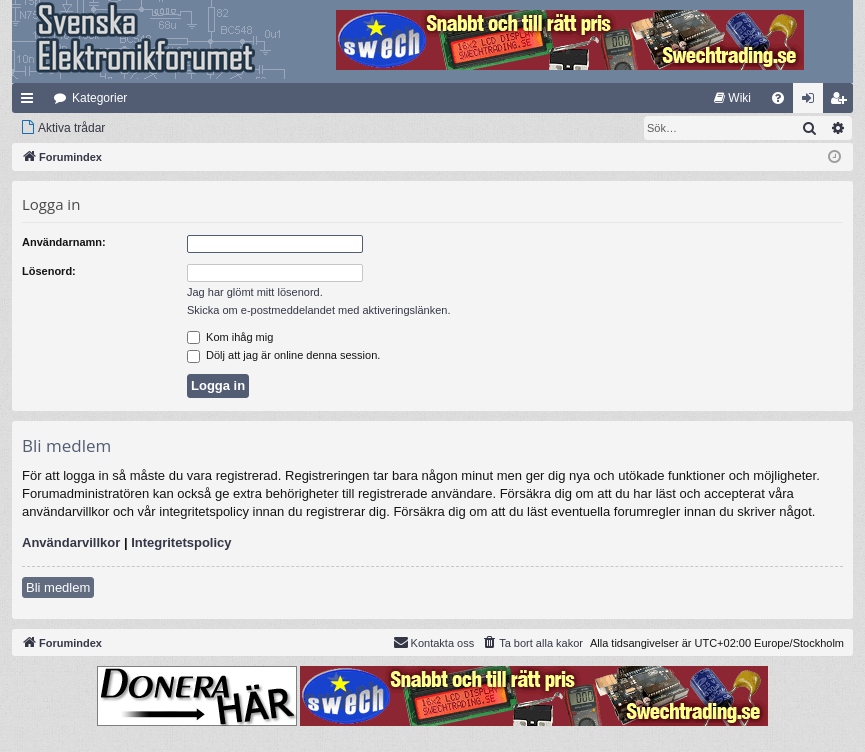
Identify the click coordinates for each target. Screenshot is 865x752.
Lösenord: (49, 271)
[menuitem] (732, 98)
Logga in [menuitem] (812, 102)
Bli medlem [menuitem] (842, 102)
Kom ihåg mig (230, 337)
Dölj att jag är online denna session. (283, 355)
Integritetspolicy (181, 542)
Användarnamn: (64, 242)
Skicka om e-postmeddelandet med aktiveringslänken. (319, 310)
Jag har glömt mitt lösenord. (255, 292)
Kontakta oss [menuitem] (434, 642)
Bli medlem (58, 587)
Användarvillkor (71, 542)
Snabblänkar (31, 102)
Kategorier (99, 98)
